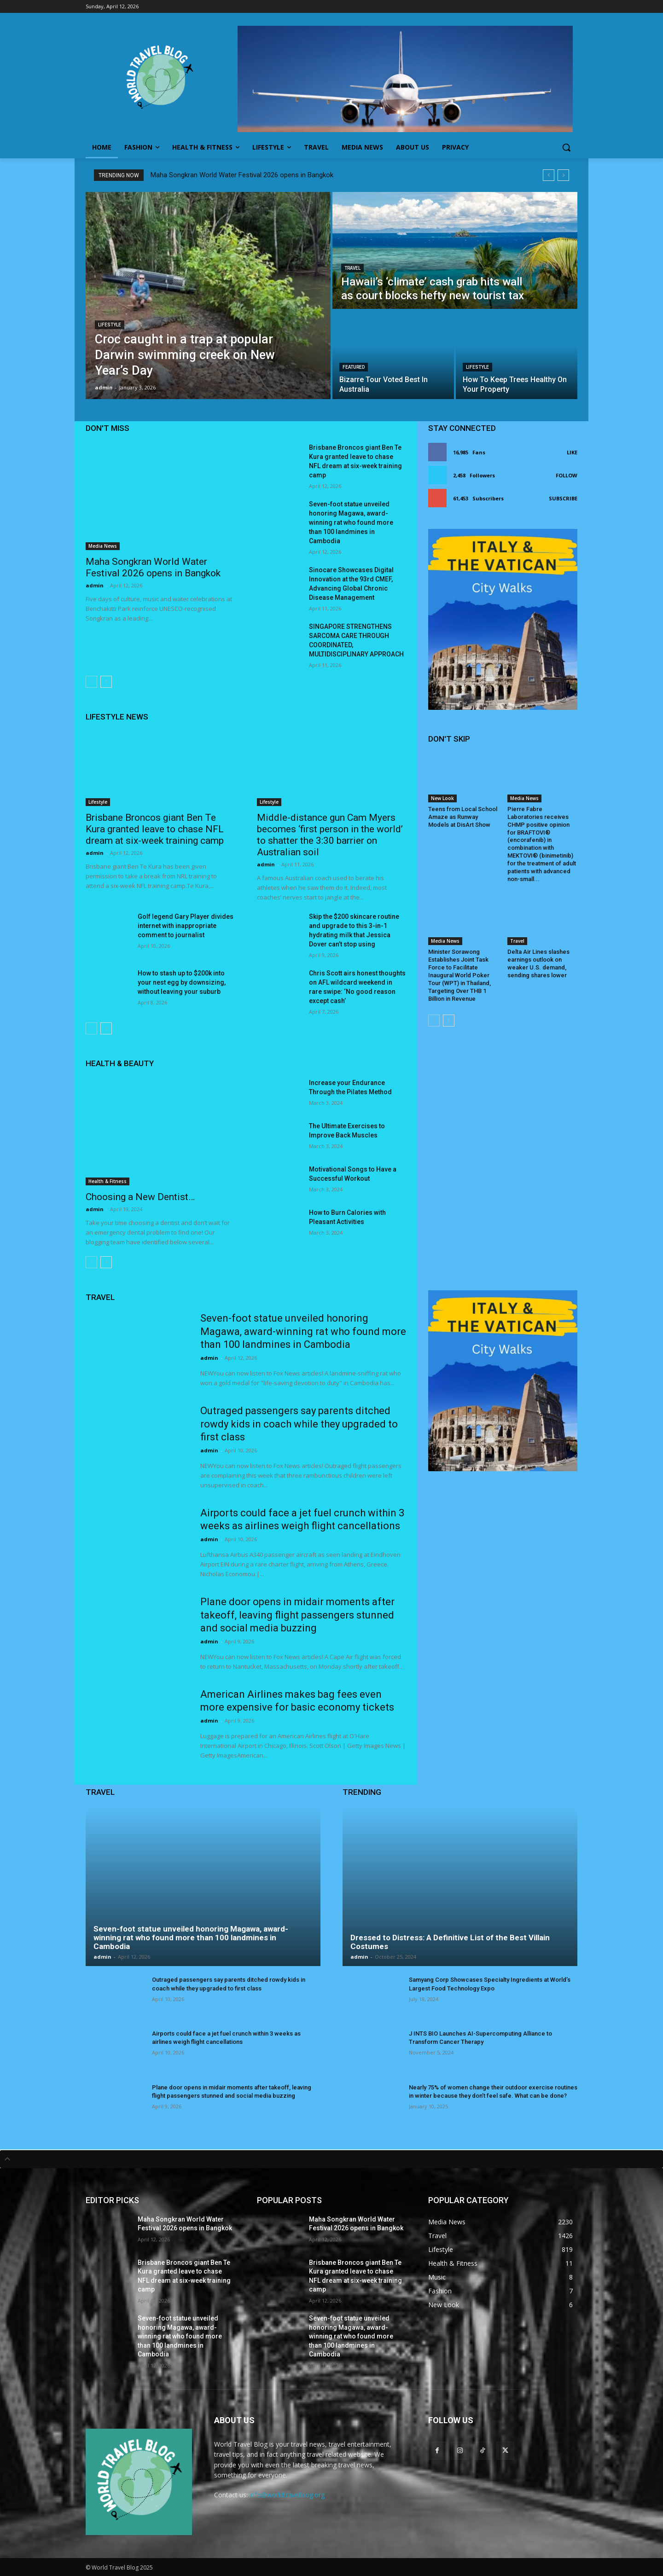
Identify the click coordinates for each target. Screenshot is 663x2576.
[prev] (548, 175)
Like (572, 452)
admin (95, 585)
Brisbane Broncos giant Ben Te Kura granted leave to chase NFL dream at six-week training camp (155, 829)
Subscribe (563, 498)
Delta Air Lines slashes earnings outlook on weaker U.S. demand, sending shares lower (538, 963)
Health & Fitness (107, 1181)
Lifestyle (109, 324)
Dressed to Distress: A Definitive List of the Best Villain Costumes (450, 1942)
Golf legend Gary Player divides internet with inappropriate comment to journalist (185, 926)
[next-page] (106, 682)
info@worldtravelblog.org (287, 2494)
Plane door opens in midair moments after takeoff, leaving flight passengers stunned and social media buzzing (297, 1615)
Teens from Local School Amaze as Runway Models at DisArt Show (462, 817)
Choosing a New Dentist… (140, 1196)
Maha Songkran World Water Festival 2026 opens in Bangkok (242, 175)
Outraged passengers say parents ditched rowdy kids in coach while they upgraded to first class (299, 1424)
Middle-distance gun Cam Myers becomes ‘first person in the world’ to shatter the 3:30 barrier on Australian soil (330, 835)
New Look (442, 798)
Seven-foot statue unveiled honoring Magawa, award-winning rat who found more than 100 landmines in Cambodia (351, 522)
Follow (566, 475)
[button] (566, 147)
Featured (354, 367)
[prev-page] (91, 682)
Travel (352, 268)
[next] (563, 175)
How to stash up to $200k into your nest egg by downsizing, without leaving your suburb (182, 982)
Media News (102, 546)
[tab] (331, 2159)
